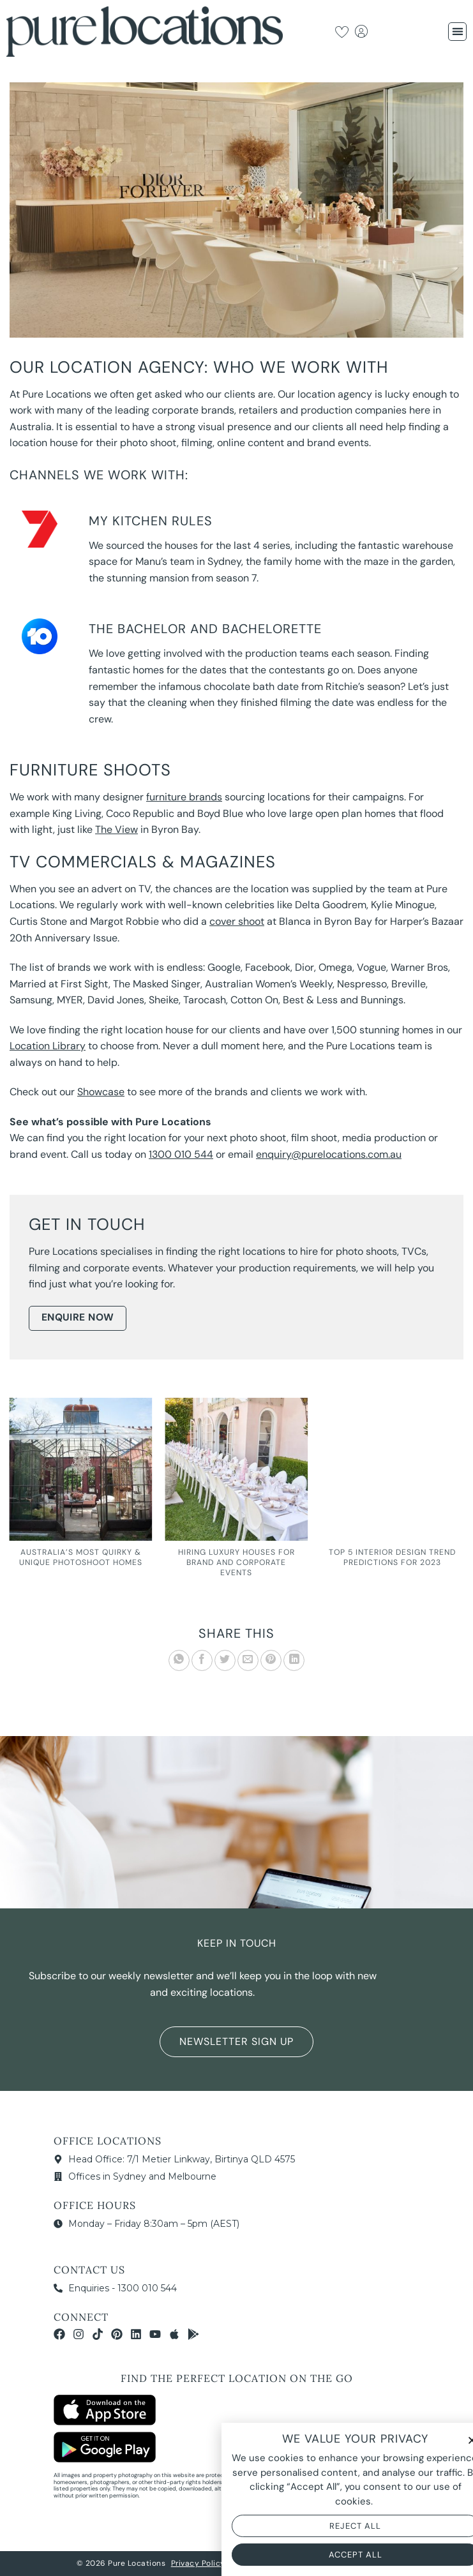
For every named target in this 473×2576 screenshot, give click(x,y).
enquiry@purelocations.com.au (329, 1154)
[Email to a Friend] (248, 1660)
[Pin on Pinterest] (271, 1660)
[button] (457, 31)
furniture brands (184, 797)
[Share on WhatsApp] (179, 1660)
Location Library (48, 1045)
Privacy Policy (198, 2563)
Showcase (100, 1091)
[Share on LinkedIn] (293, 1660)
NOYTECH (378, 2563)
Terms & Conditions (270, 2563)
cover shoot (236, 921)
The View (116, 829)
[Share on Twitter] (225, 1660)
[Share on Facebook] (202, 1660)
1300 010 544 (181, 1154)
